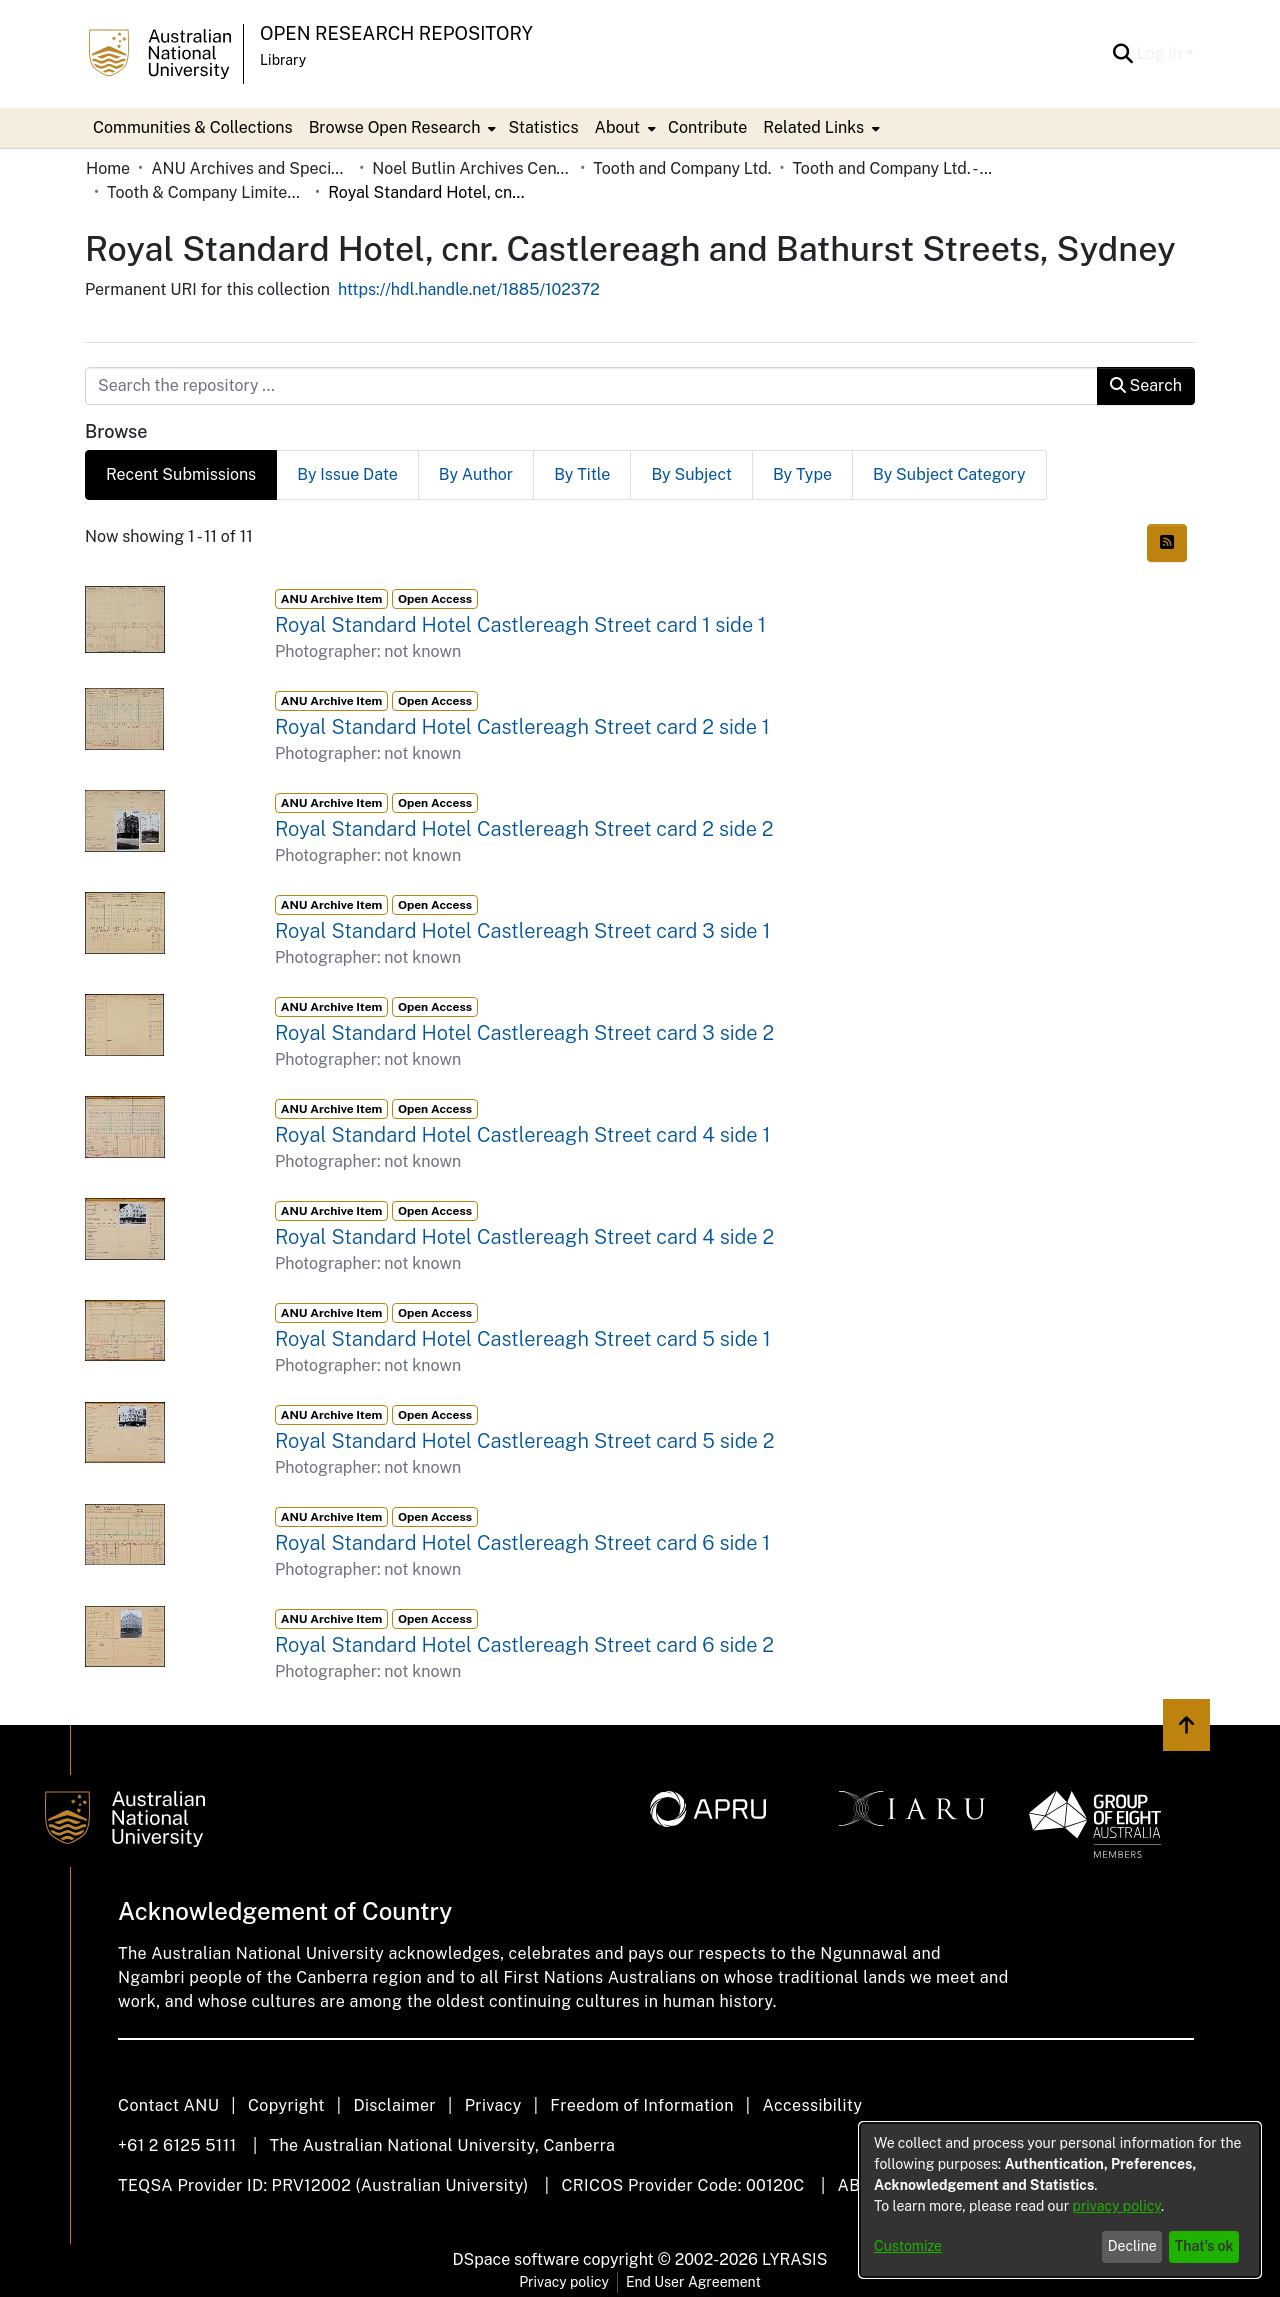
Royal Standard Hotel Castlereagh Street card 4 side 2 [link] (524, 1237)
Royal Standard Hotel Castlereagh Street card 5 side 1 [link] (523, 1339)
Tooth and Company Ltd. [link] (682, 168)
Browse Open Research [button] (395, 127)
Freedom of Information (641, 2105)
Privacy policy (564, 2282)
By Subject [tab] (691, 474)
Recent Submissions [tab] (181, 474)
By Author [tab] (476, 474)
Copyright (286, 2105)
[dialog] (1060, 2200)
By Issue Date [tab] (347, 474)
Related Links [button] (813, 127)
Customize (908, 2246)
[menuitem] (401, 128)
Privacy (493, 2105)
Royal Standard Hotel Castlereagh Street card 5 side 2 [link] (524, 1441)
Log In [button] (1161, 53)
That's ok (1204, 2246)
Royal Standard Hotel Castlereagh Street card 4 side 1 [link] (522, 1135)
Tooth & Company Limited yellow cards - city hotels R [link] (207, 192)
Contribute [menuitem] (707, 127)
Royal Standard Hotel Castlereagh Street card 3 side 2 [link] (524, 1033)
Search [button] (1146, 385)
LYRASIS (794, 2259)
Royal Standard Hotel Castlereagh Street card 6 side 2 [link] (524, 1645)
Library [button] (283, 60)
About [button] (617, 127)
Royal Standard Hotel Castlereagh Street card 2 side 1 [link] (522, 727)
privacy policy (1117, 2206)
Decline (1132, 2246)
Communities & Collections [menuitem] (193, 127)
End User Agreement (693, 2282)
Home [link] (108, 168)
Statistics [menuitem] (543, 127)
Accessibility (812, 2105)
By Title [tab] (582, 474)
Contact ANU (168, 2105)
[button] (1123, 54)
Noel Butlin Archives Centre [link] (472, 168)
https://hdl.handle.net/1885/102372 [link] (469, 289)
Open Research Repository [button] (396, 33)
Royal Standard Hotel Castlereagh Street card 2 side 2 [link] (524, 829)
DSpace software (516, 2259)
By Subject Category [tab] (949, 474)
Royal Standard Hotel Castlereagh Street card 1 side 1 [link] (520, 625)
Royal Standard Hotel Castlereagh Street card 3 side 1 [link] (522, 931)
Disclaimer (394, 2105)
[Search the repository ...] (591, 386)
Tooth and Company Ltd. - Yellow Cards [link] (892, 168)
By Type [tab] (802, 474)
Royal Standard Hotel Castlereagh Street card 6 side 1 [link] (522, 1543)
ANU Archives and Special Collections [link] (251, 168)
